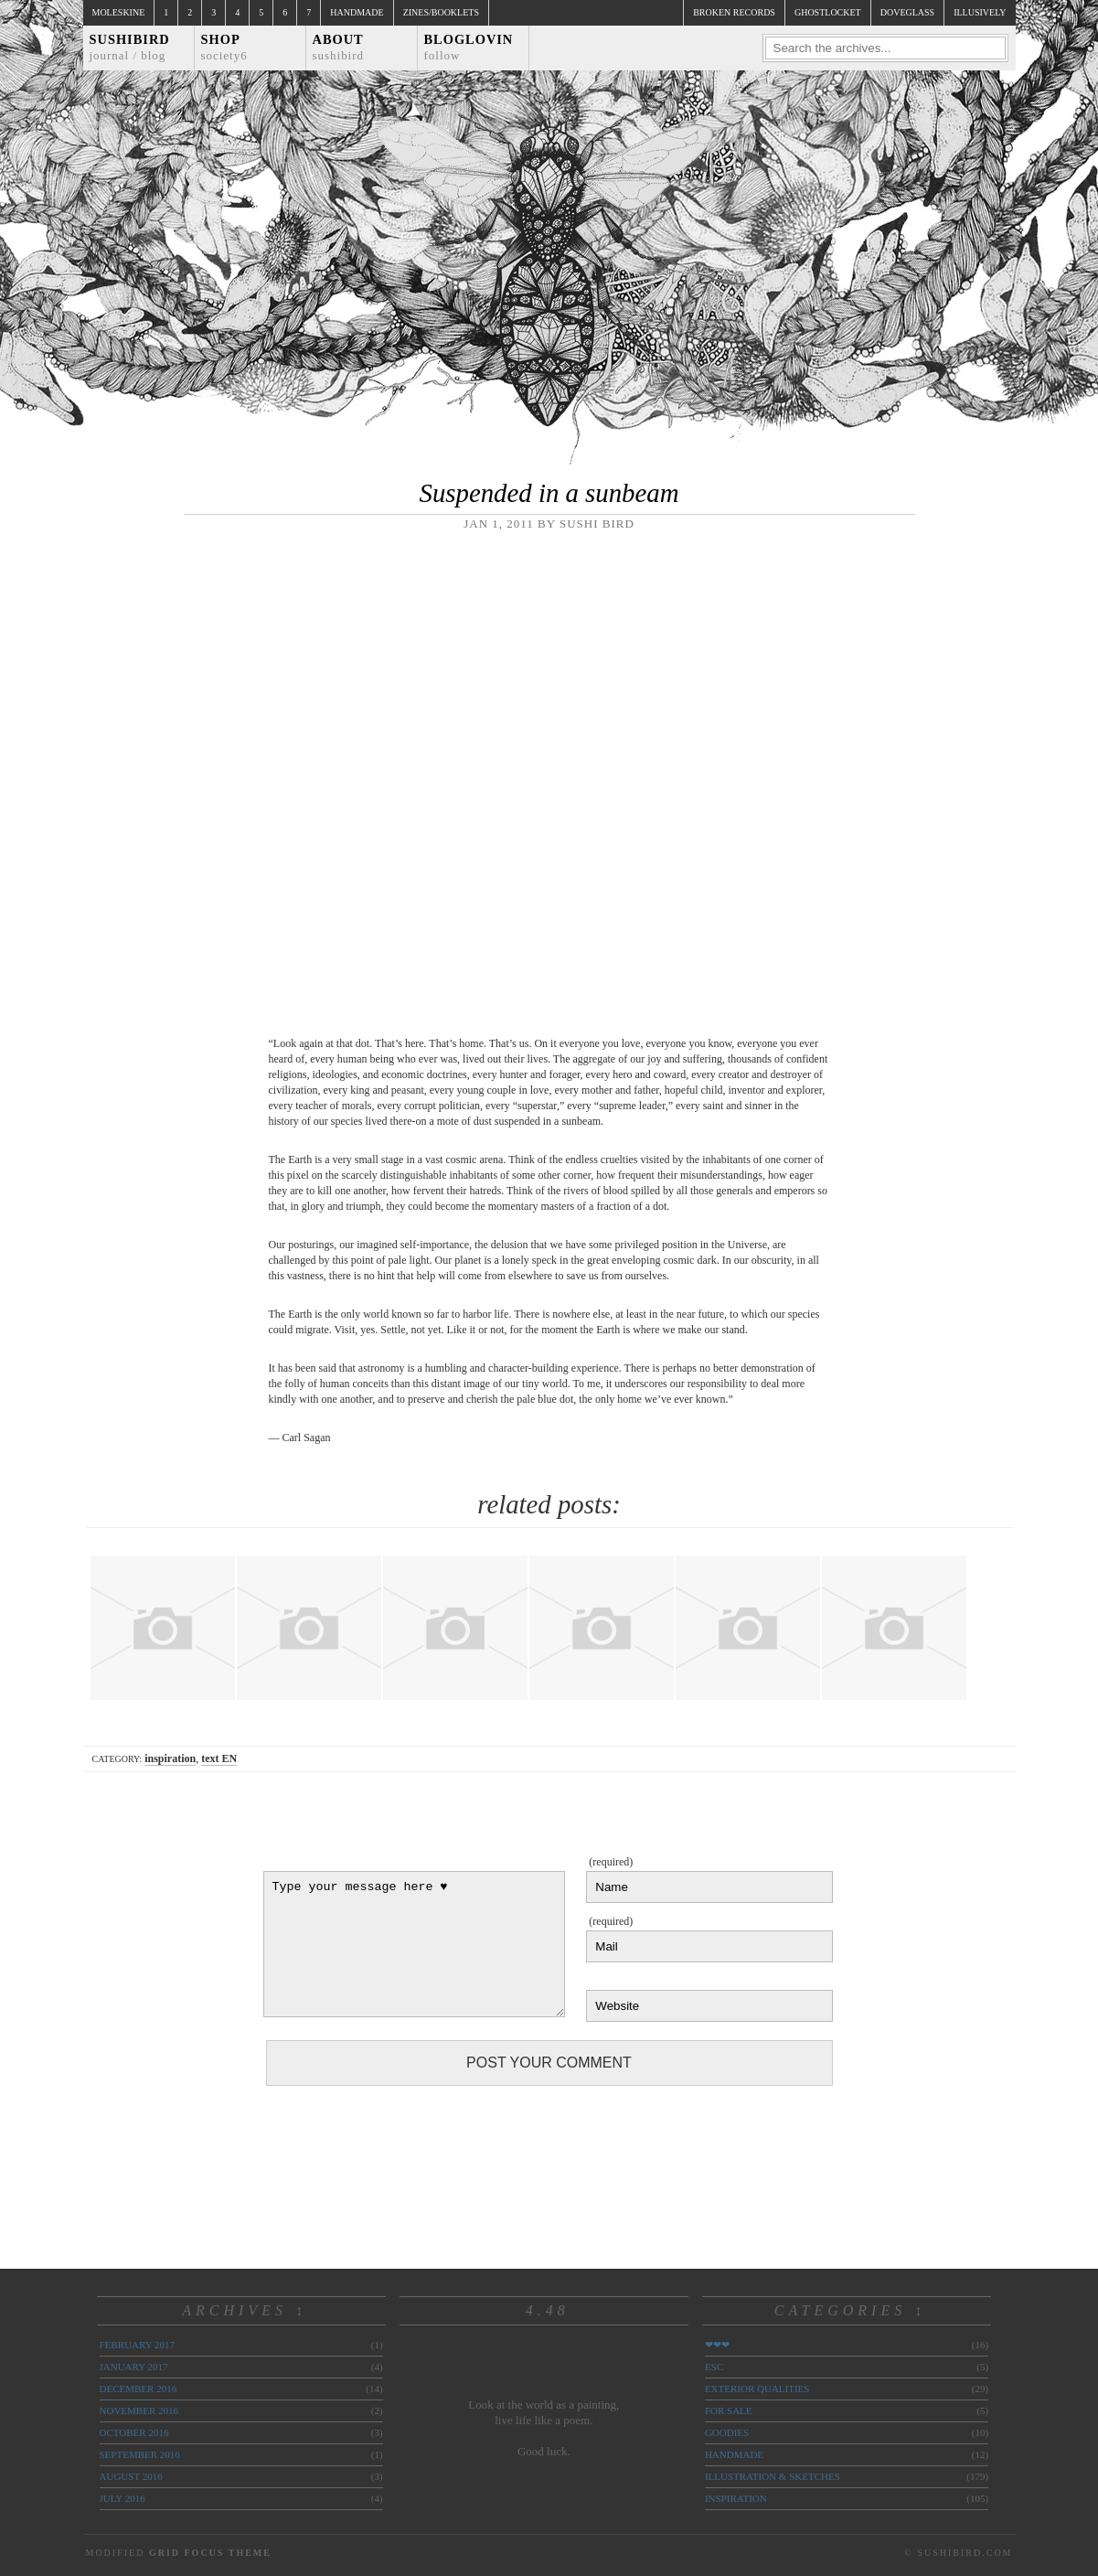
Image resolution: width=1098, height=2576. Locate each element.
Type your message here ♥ (414, 1944)
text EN (219, 1758)
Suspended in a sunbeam (549, 493)
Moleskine (118, 12)
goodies (727, 2432)
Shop (224, 47)
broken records (734, 12)
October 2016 (134, 2432)
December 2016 (138, 2388)
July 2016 (122, 2498)
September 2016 (140, 2454)
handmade (734, 2454)
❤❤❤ (717, 2344)
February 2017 (137, 2344)
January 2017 (134, 2366)
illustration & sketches (772, 2476)
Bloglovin (469, 47)
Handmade (356, 12)
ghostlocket (827, 12)
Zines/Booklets (441, 12)
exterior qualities (757, 2388)
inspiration (170, 1758)
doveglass (907, 12)
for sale (728, 2410)
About (339, 47)
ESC (714, 2366)
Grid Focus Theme (210, 2553)
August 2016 (131, 2476)
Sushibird (130, 47)
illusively (980, 12)
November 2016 (139, 2410)
